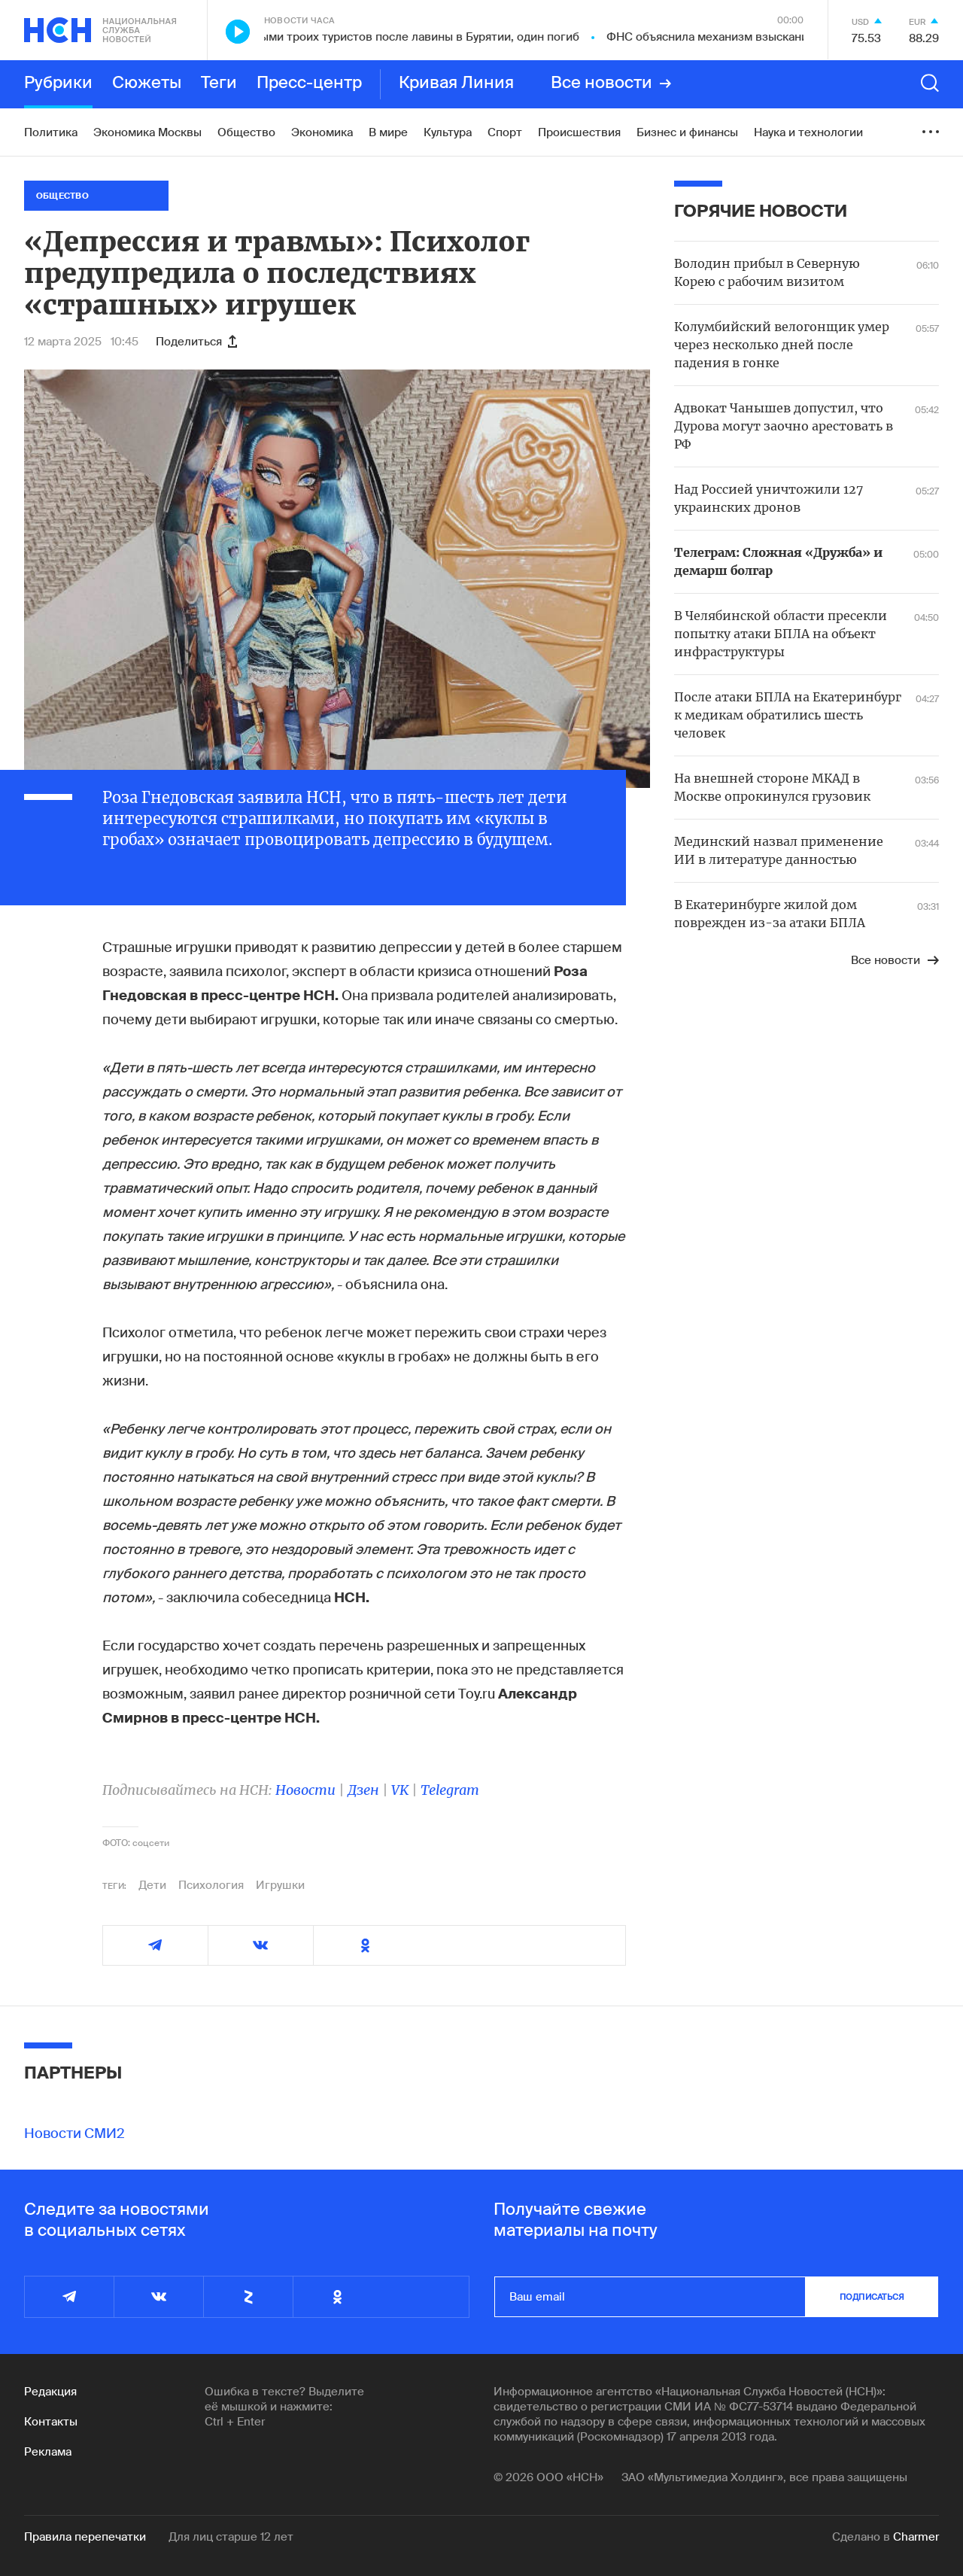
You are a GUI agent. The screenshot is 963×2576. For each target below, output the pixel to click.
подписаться (872, 2297)
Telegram (450, 1790)
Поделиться (196, 341)
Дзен (363, 1790)
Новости (305, 1790)
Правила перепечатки (85, 2536)
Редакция (50, 2391)
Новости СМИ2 (74, 2133)
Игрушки (280, 1885)
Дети (152, 1885)
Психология (211, 1885)
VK (400, 1790)
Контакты (50, 2421)
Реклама (47, 2451)
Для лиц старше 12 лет (231, 2536)
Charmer (916, 2536)
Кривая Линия (456, 83)
